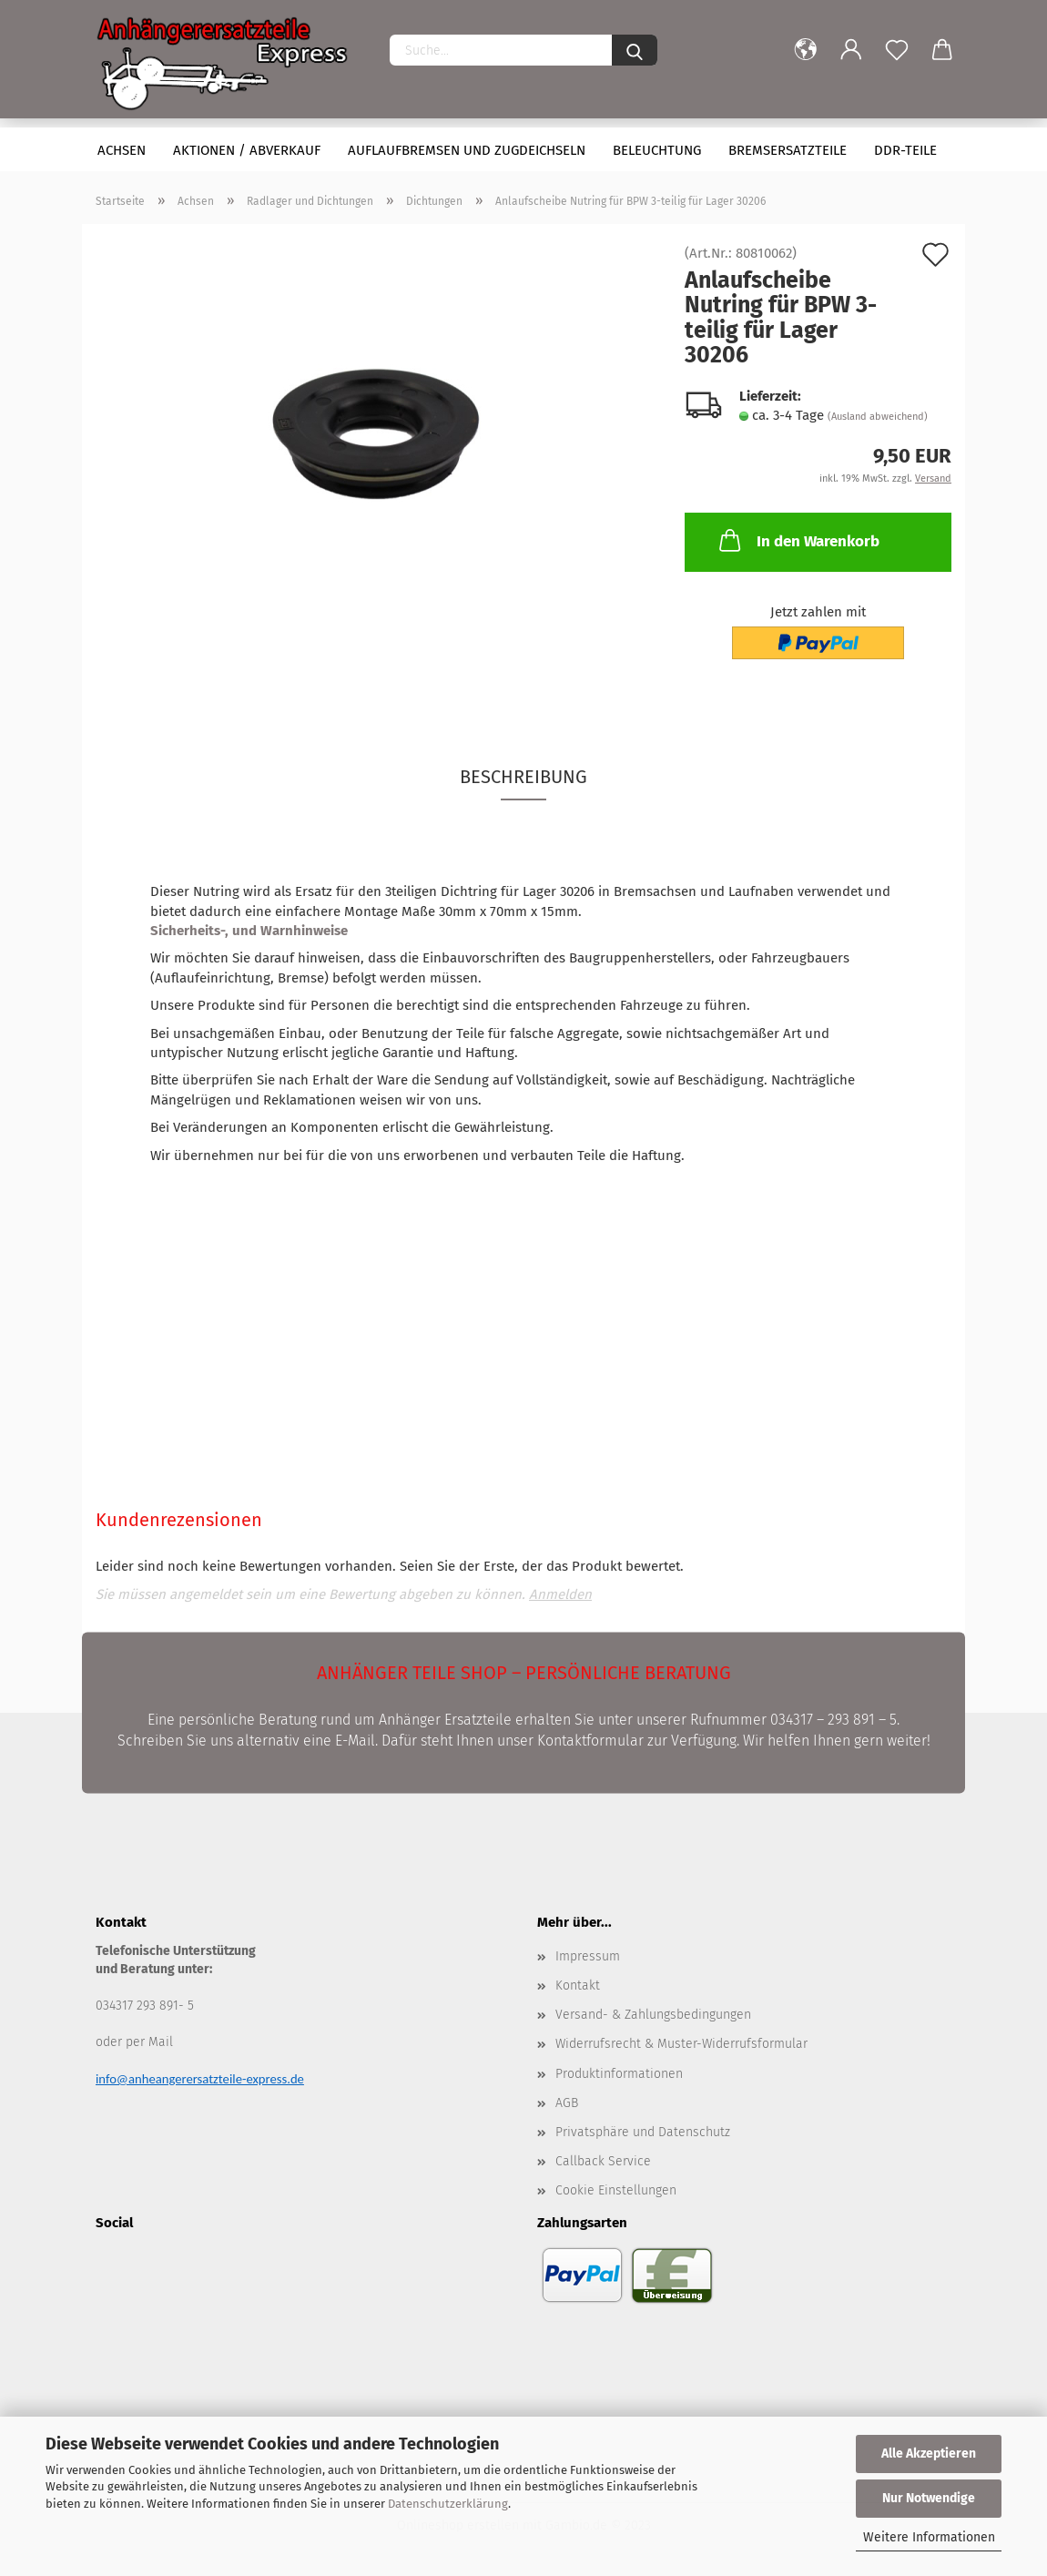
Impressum (587, 1956)
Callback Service (603, 2161)
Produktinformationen (619, 2074)
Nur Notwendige (928, 2498)
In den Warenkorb (797, 540)
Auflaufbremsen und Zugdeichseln (466, 150)
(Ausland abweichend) (878, 417)
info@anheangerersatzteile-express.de (200, 2079)
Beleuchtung (657, 150)
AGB (566, 2103)
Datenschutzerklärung (448, 2503)
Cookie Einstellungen (615, 2190)
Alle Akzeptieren (928, 2453)
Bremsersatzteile (787, 150)
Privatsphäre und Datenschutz (642, 2132)
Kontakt (577, 1985)
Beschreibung (523, 777)
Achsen (121, 150)
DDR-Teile (905, 150)
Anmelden (560, 1594)
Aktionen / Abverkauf (246, 150)
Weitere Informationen (929, 2537)
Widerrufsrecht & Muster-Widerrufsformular (681, 2044)
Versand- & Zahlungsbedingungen (653, 2014)
